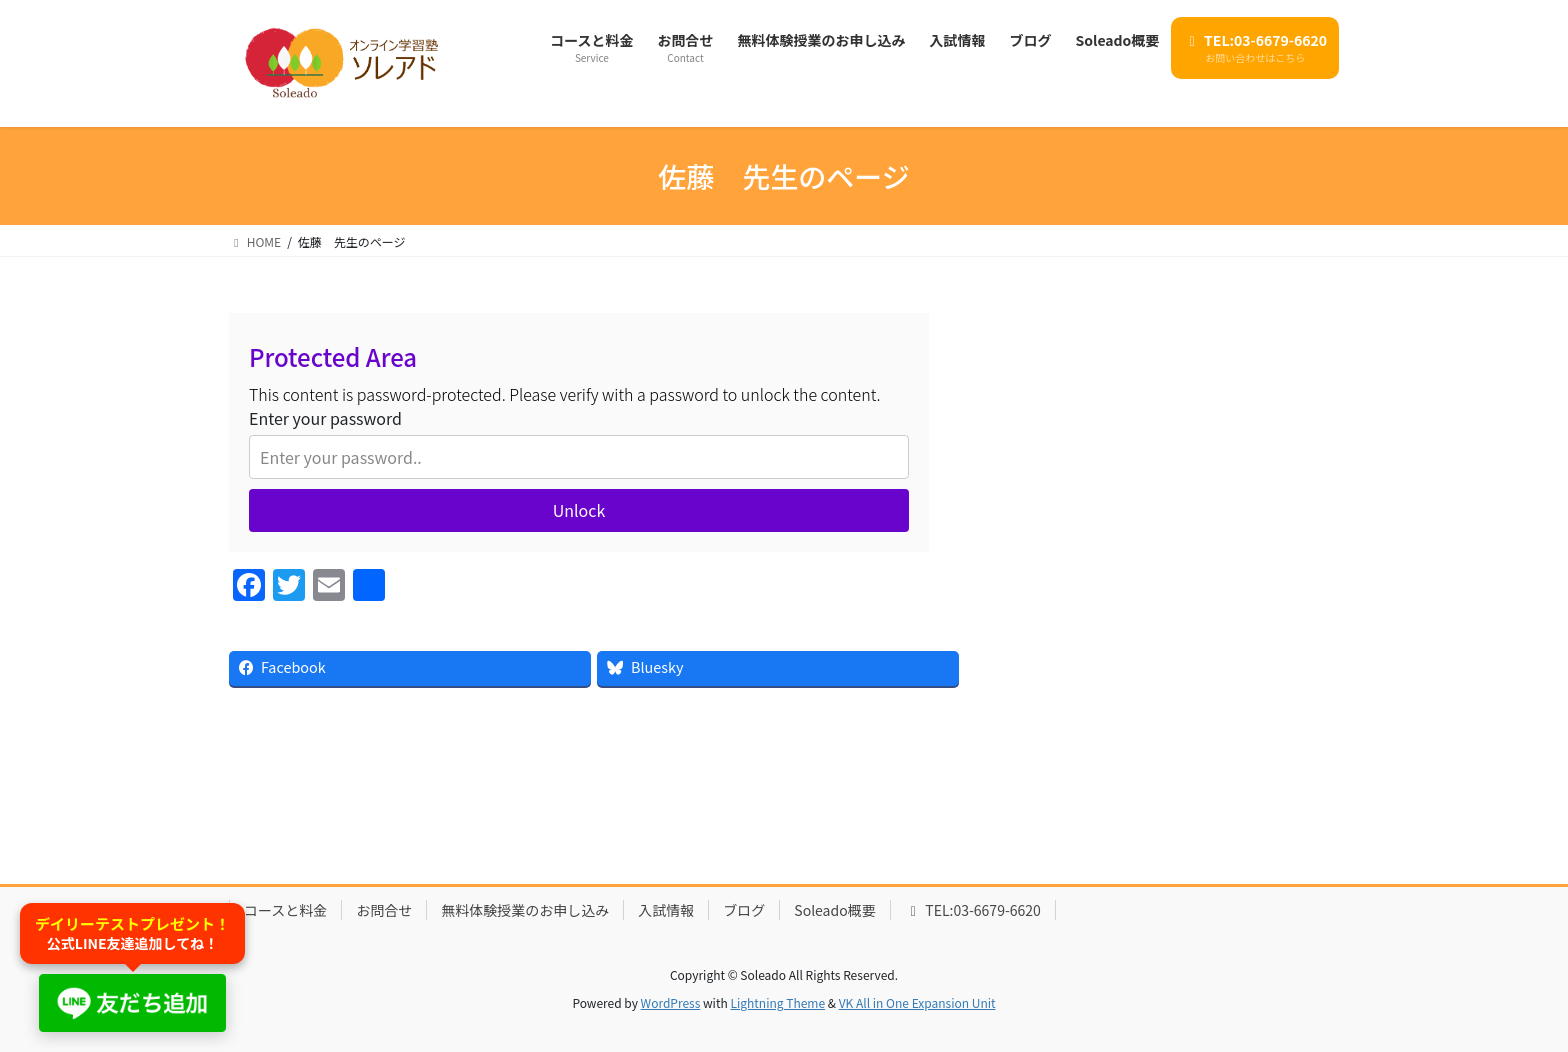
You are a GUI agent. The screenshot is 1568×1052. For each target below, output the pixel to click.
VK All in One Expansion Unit (917, 1002)
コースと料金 (285, 910)
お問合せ (384, 910)
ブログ (744, 910)
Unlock (579, 510)
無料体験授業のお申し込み (525, 910)
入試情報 (666, 910)
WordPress (671, 1002)
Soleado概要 (834, 910)
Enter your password (325, 418)
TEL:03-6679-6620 (973, 910)
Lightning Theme (777, 1002)
